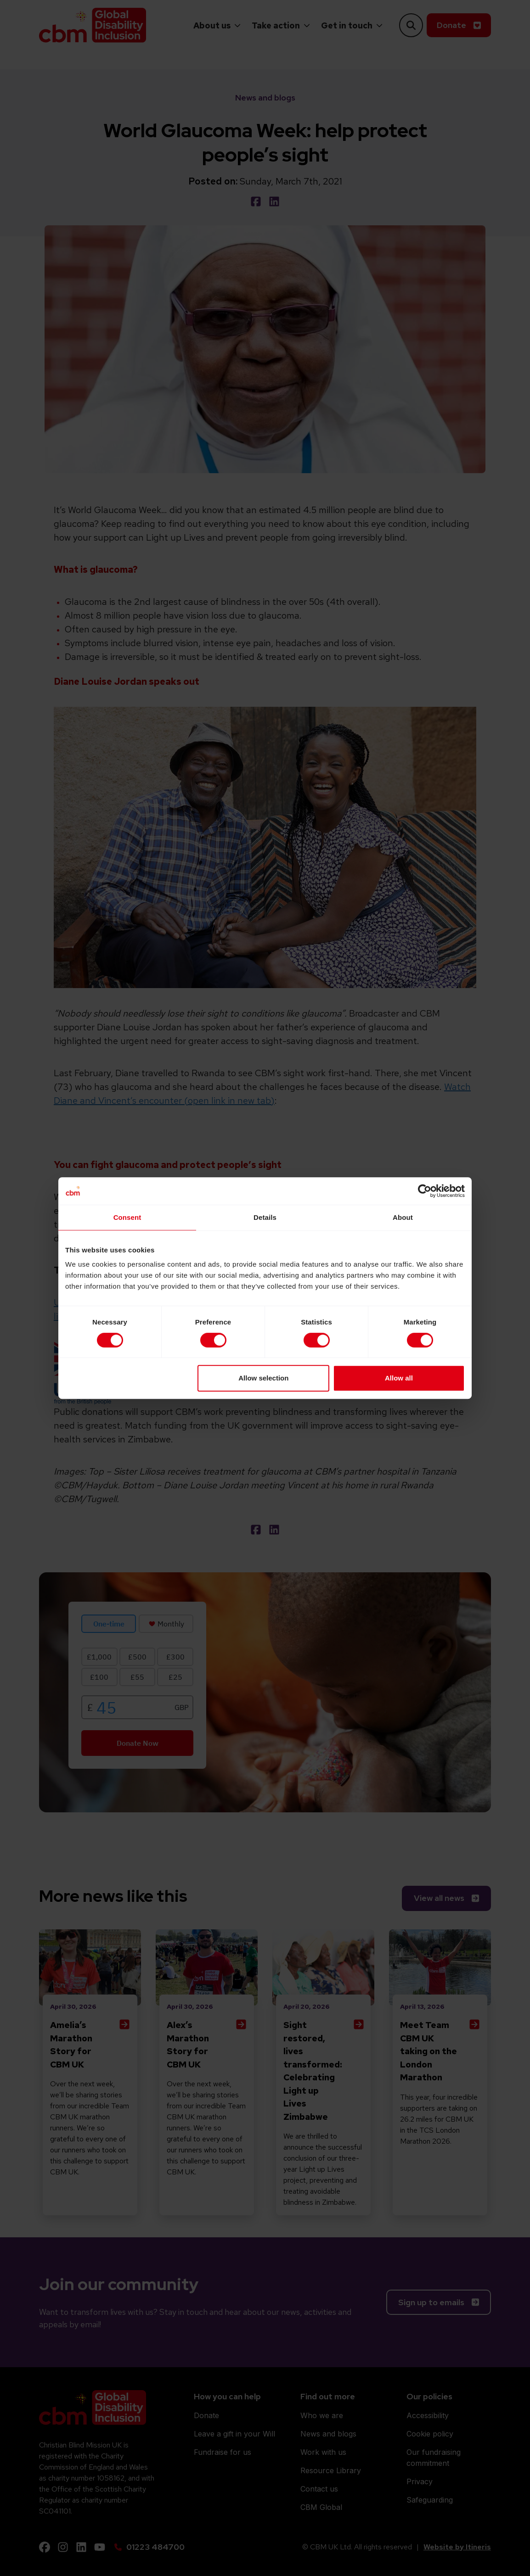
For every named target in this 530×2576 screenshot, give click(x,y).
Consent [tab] (127, 1217)
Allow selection (263, 1378)
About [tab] (403, 1217)
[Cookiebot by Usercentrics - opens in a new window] (424, 1191)
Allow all (399, 1378)
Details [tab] (265, 1217)
